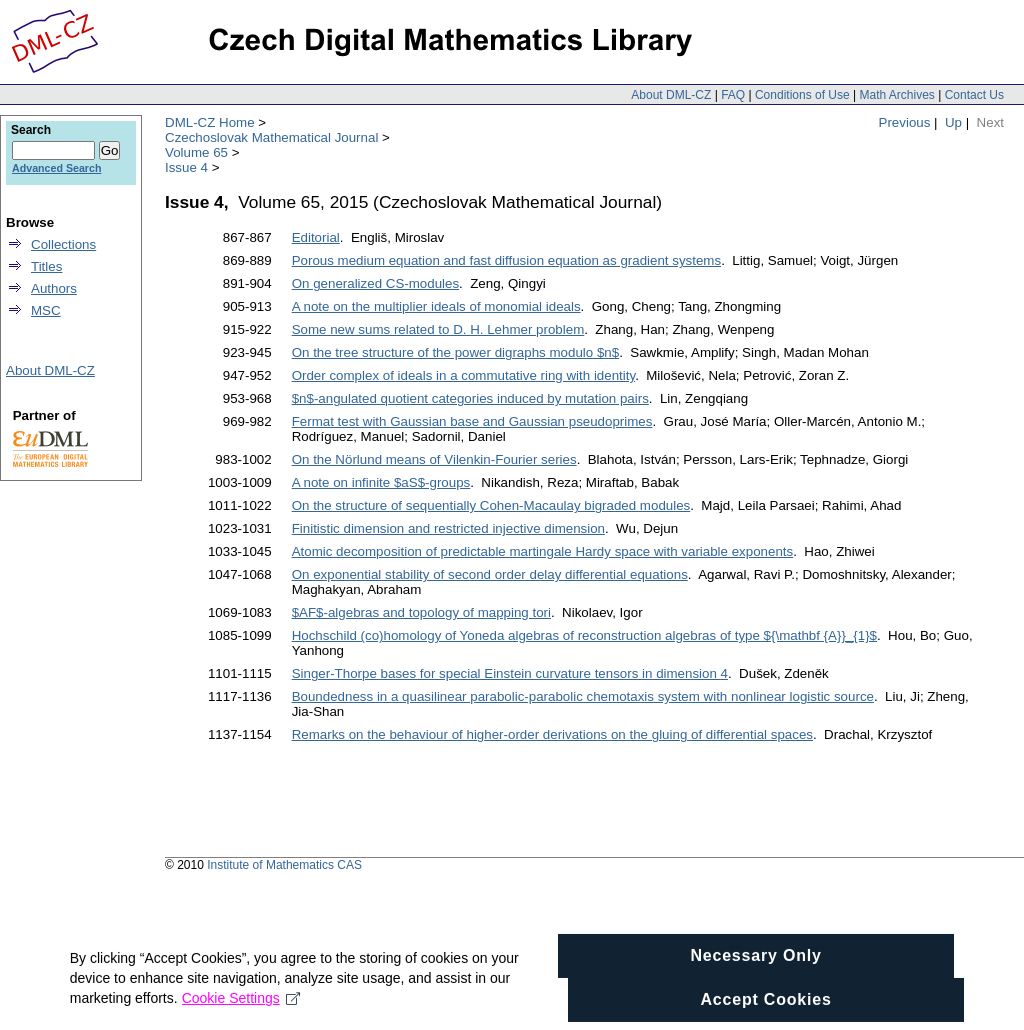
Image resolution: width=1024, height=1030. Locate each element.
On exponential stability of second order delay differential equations (490, 574)
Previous (905, 122)
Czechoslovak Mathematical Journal (271, 137)
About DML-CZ (671, 95)
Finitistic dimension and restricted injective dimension (448, 528)
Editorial (316, 237)
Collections (63, 244)
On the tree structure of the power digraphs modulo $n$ (455, 352)
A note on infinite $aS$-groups (381, 482)
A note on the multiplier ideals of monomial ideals (436, 306)
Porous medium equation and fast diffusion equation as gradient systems (506, 260)
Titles (46, 266)
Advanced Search (56, 168)
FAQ (733, 95)
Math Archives (896, 95)
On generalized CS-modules (375, 283)
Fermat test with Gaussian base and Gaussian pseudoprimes (472, 421)
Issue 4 (186, 167)
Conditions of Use (802, 95)
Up (953, 122)
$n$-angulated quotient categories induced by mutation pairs (470, 398)
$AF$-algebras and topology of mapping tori (421, 612)
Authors (54, 288)
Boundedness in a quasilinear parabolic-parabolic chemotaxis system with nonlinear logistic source (583, 696)
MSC (46, 310)
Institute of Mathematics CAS (284, 865)
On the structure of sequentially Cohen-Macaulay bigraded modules (491, 505)
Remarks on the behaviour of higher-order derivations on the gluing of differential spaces (552, 734)
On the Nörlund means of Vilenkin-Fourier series (434, 459)
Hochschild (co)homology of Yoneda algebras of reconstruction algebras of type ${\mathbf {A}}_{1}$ (584, 635)
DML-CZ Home (210, 122)
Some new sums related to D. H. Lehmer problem (438, 329)
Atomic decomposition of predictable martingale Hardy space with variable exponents (543, 551)
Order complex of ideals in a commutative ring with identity (463, 375)
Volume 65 (196, 152)
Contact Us (974, 95)
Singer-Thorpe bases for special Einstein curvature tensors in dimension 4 (510, 673)
